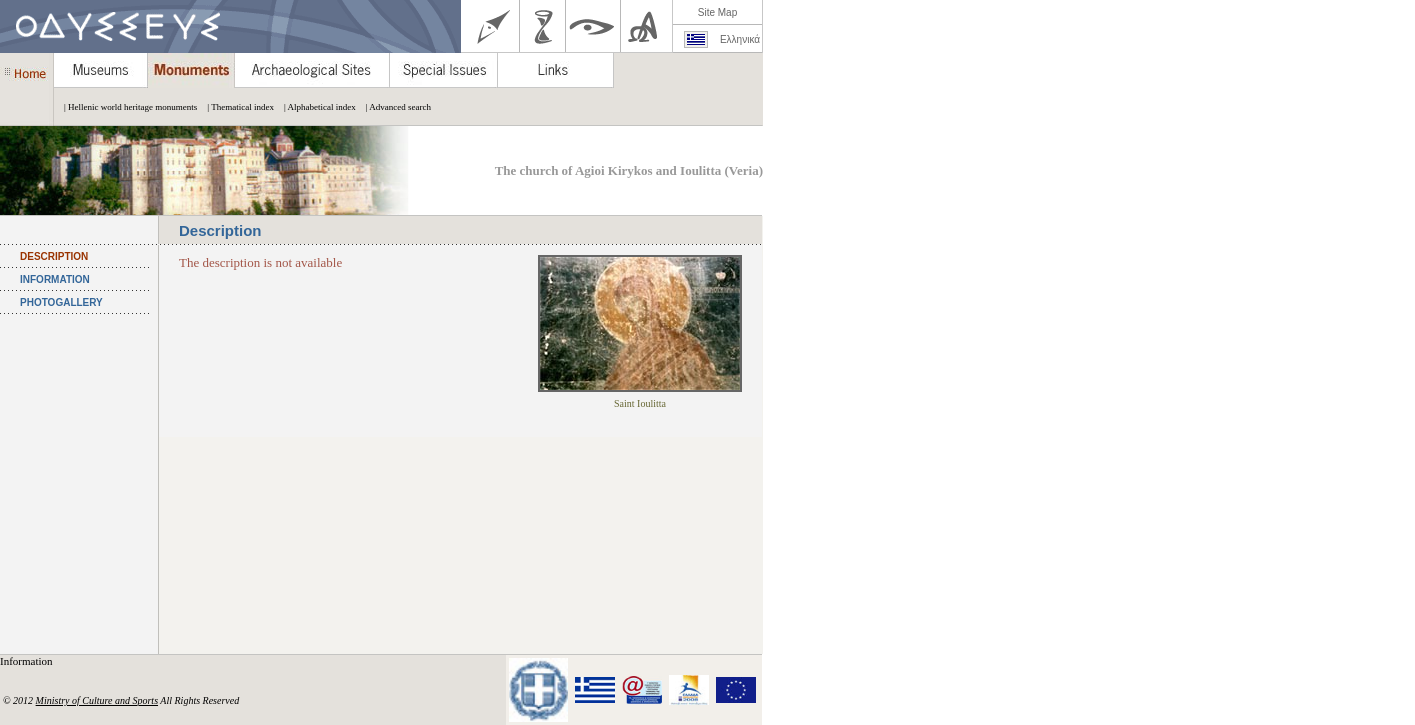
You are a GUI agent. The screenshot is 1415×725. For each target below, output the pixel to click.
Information (27, 661)
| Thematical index (235, 107)
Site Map (717, 12)
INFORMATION (55, 279)
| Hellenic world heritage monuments (125, 107)
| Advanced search (393, 107)
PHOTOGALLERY (61, 302)
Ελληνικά (740, 39)
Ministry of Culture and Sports (97, 700)
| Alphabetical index (315, 107)
